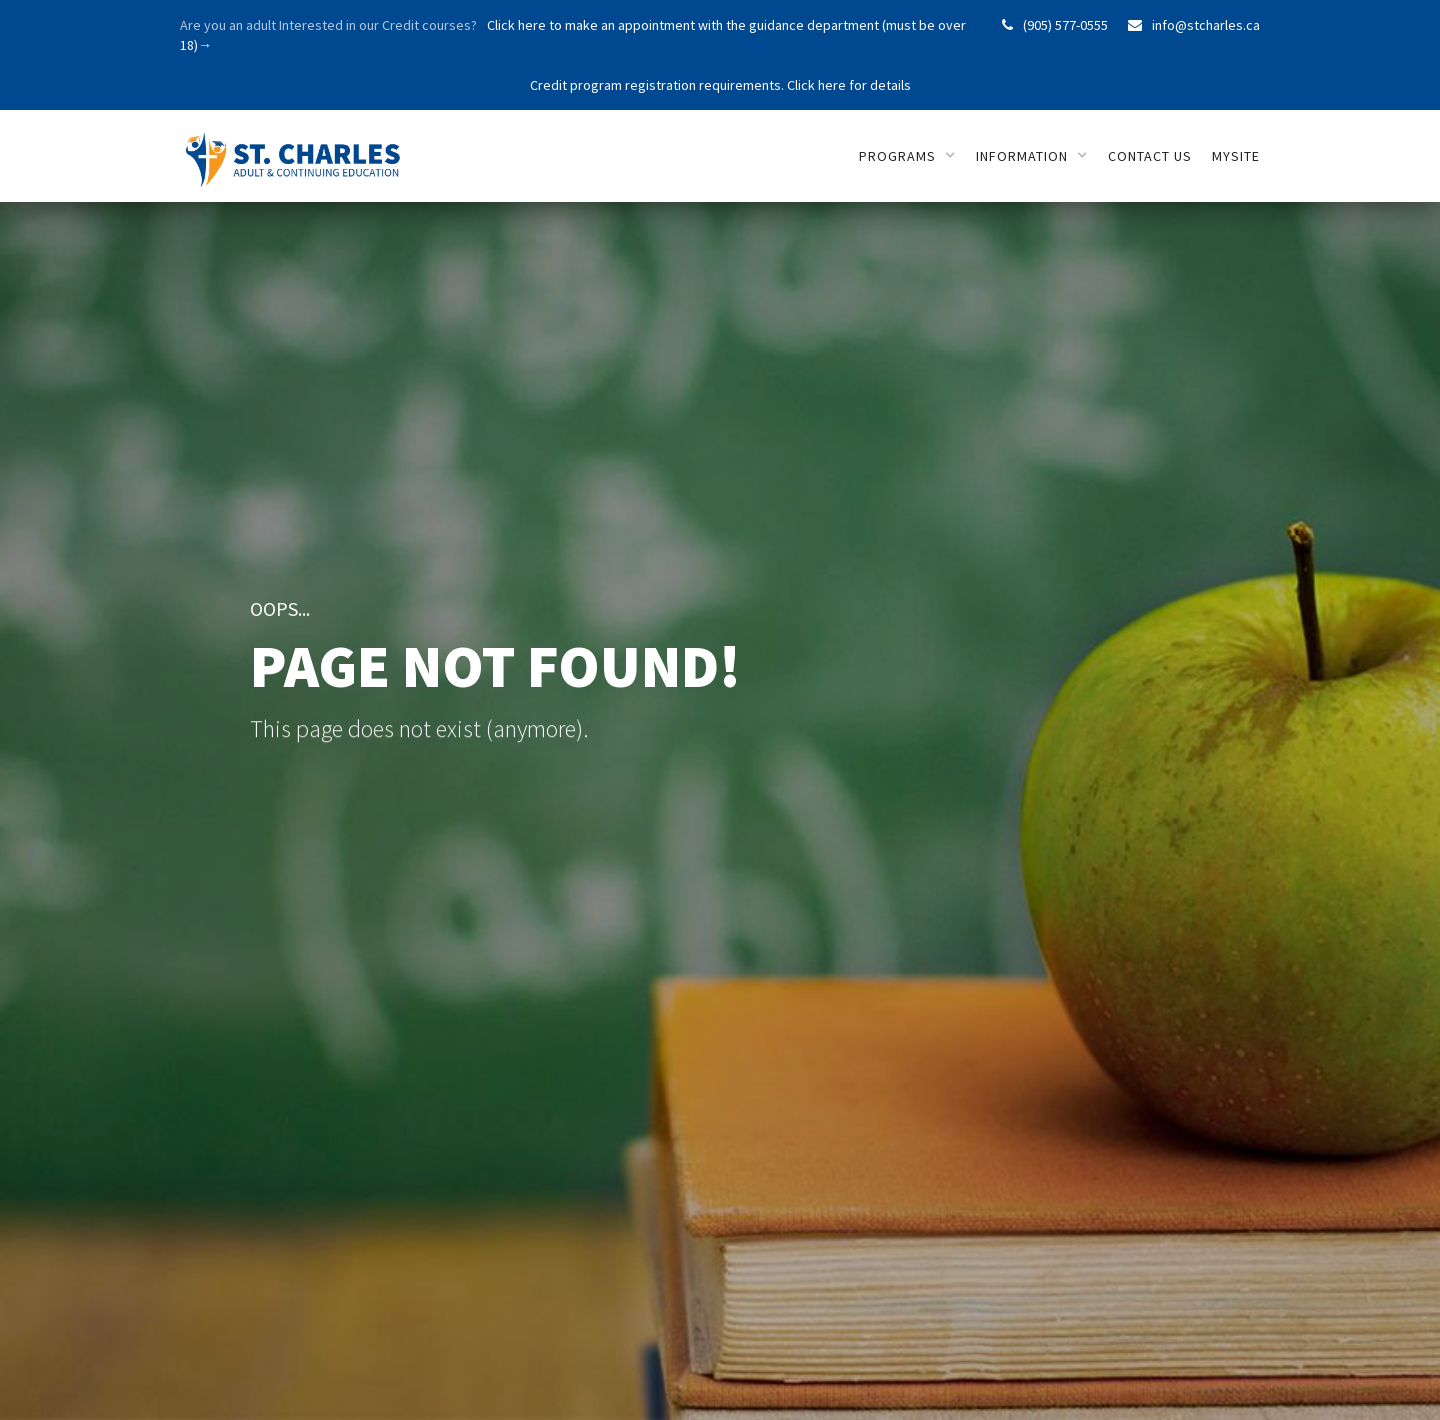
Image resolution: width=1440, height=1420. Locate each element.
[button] (907, 156)
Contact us (1150, 156)
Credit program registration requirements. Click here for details (720, 85)
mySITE (1236, 156)
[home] (297, 148)
